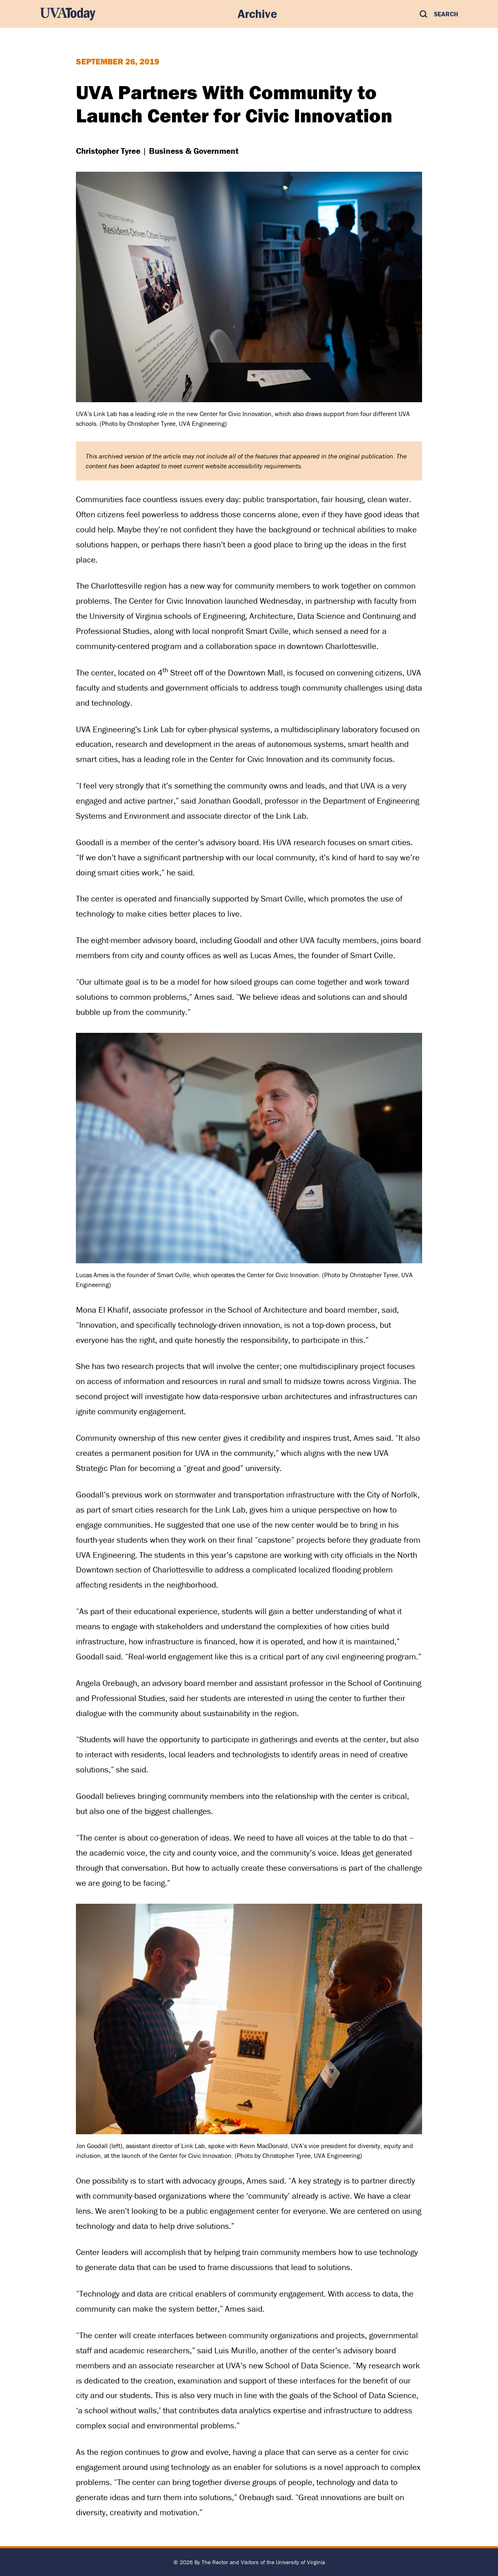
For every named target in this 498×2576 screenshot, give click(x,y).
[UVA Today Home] (68, 13)
